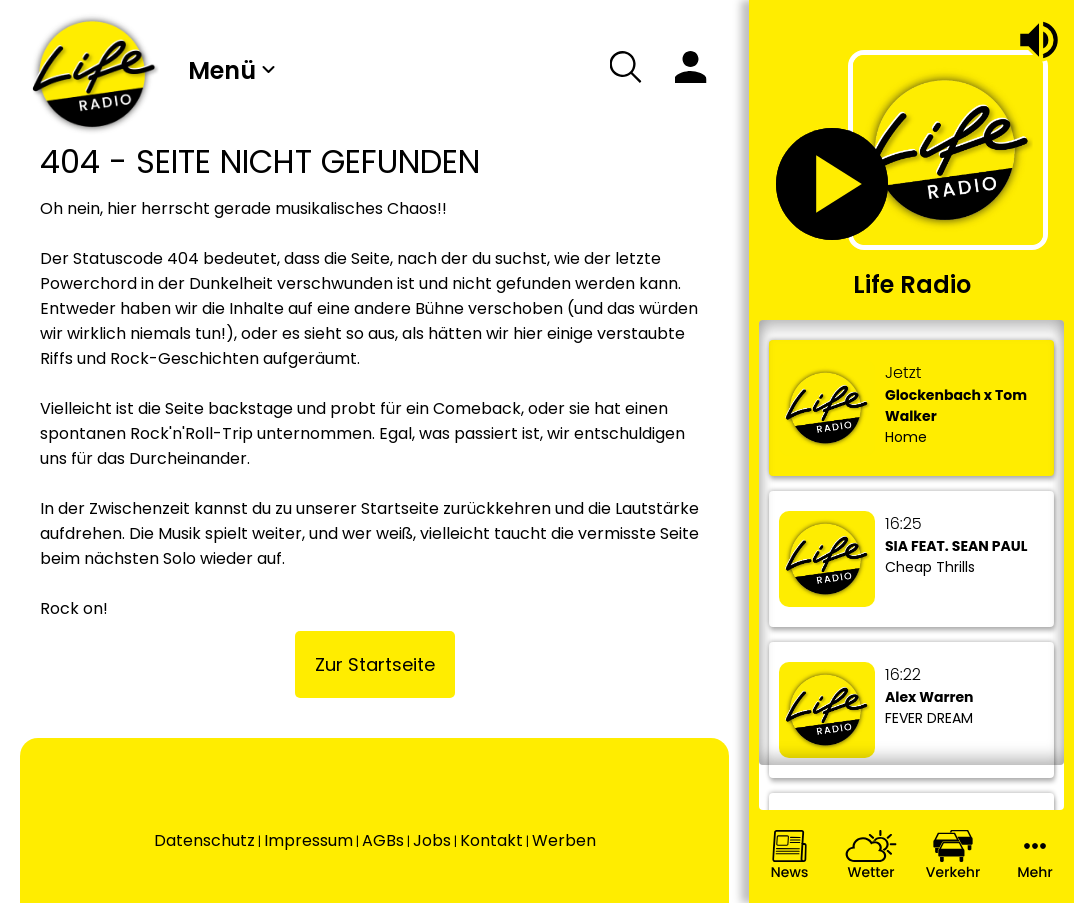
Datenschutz (204, 840)
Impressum (308, 840)
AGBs (383, 840)
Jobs (432, 840)
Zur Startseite (375, 664)
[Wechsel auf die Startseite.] (94, 74)
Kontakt (491, 840)
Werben (564, 840)
